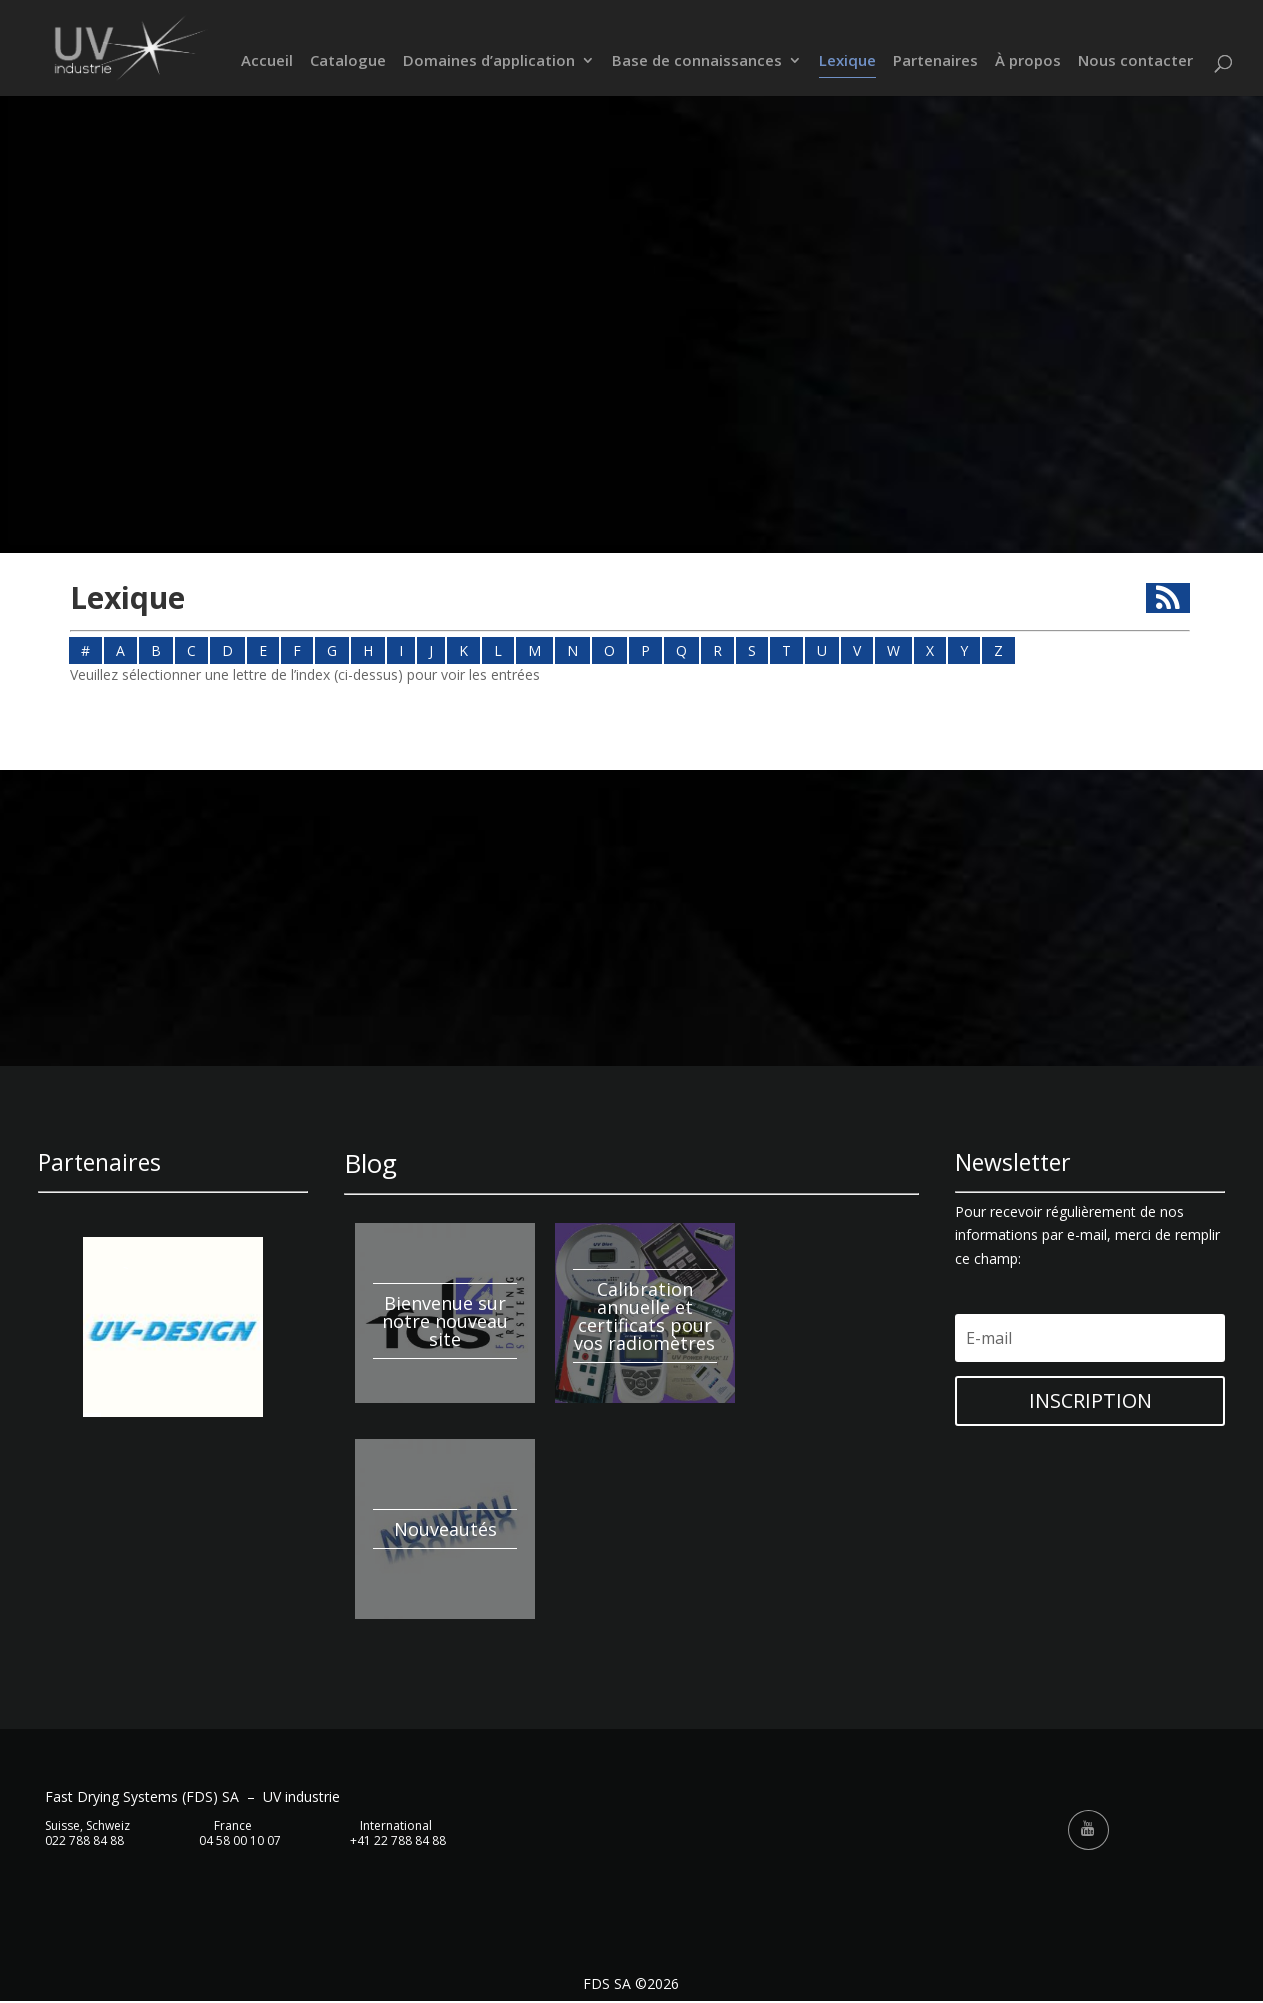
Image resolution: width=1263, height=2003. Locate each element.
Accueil (267, 62)
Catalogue (348, 62)
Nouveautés (445, 1529)
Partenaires (935, 62)
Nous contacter (1135, 62)
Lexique (847, 62)
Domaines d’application (489, 62)
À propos (1028, 62)
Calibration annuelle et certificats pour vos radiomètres (644, 1316)
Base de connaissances (697, 62)
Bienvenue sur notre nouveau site (445, 1321)
